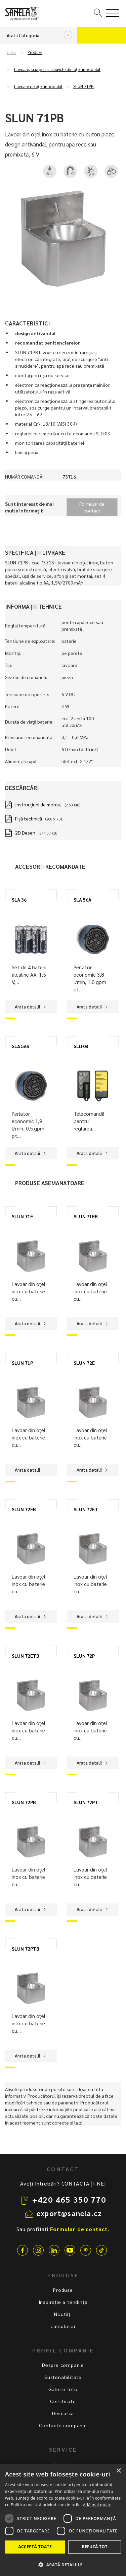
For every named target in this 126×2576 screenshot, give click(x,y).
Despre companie (63, 2365)
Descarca (63, 2413)
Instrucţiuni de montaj (38, 804)
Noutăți (63, 2314)
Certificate (63, 2401)
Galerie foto (63, 2389)
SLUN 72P (84, 1656)
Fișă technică (28, 818)
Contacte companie (63, 2425)
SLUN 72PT (86, 1802)
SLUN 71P (22, 1363)
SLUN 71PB (83, 86)
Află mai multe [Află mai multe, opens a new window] (97, 2505)
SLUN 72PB (24, 1802)
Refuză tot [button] (95, 2547)
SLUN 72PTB (25, 1949)
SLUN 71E (22, 1216)
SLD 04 (81, 1046)
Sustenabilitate (63, 2377)
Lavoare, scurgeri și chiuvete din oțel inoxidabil (57, 69)
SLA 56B (21, 1046)
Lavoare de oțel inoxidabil (38, 86)
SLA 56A (82, 900)
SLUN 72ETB (25, 1656)
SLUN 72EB (24, 1509)
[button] (63, 2564)
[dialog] (63, 2520)
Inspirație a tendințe (63, 2302)
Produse (35, 52)
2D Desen (25, 833)
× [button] (118, 2470)
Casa (11, 52)
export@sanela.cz (69, 2213)
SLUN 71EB (86, 1216)
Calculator (63, 2326)
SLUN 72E (84, 1363)
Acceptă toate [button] (35, 2547)
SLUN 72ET (86, 1509)
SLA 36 (19, 900)
